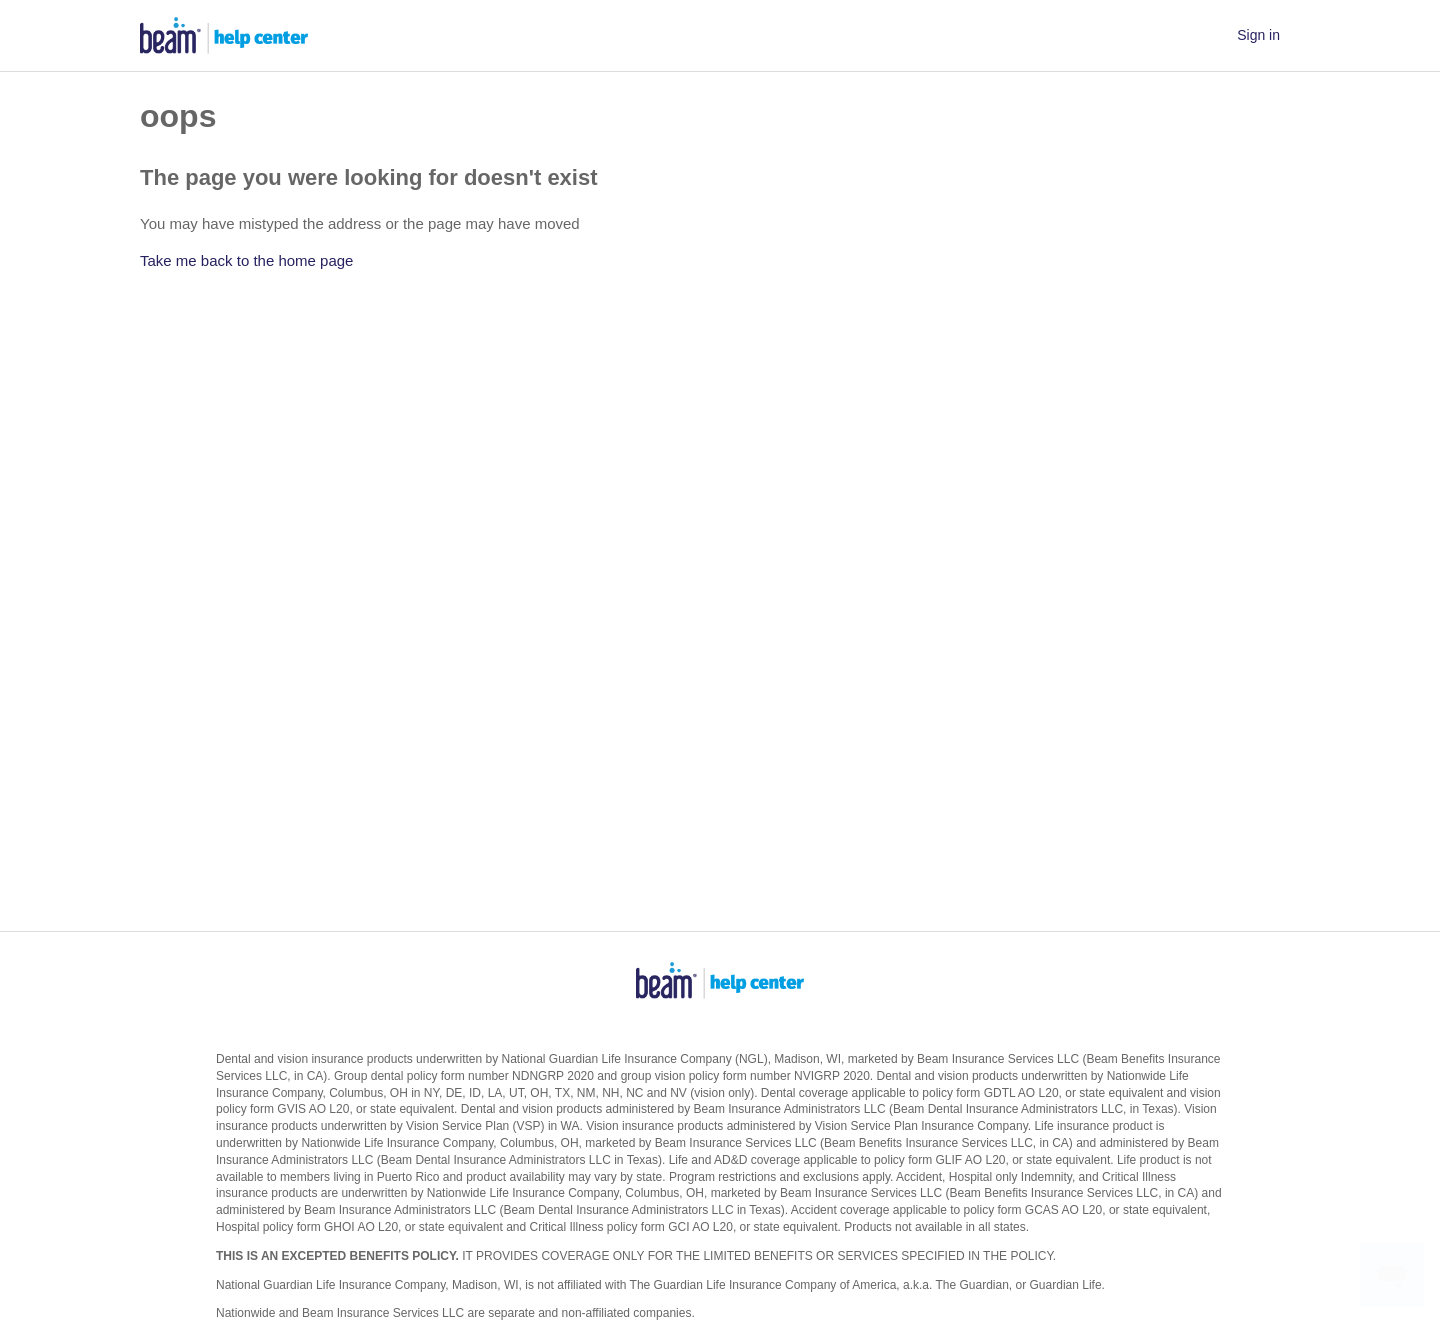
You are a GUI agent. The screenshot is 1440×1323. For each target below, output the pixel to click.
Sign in (1258, 35)
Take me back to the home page (246, 260)
